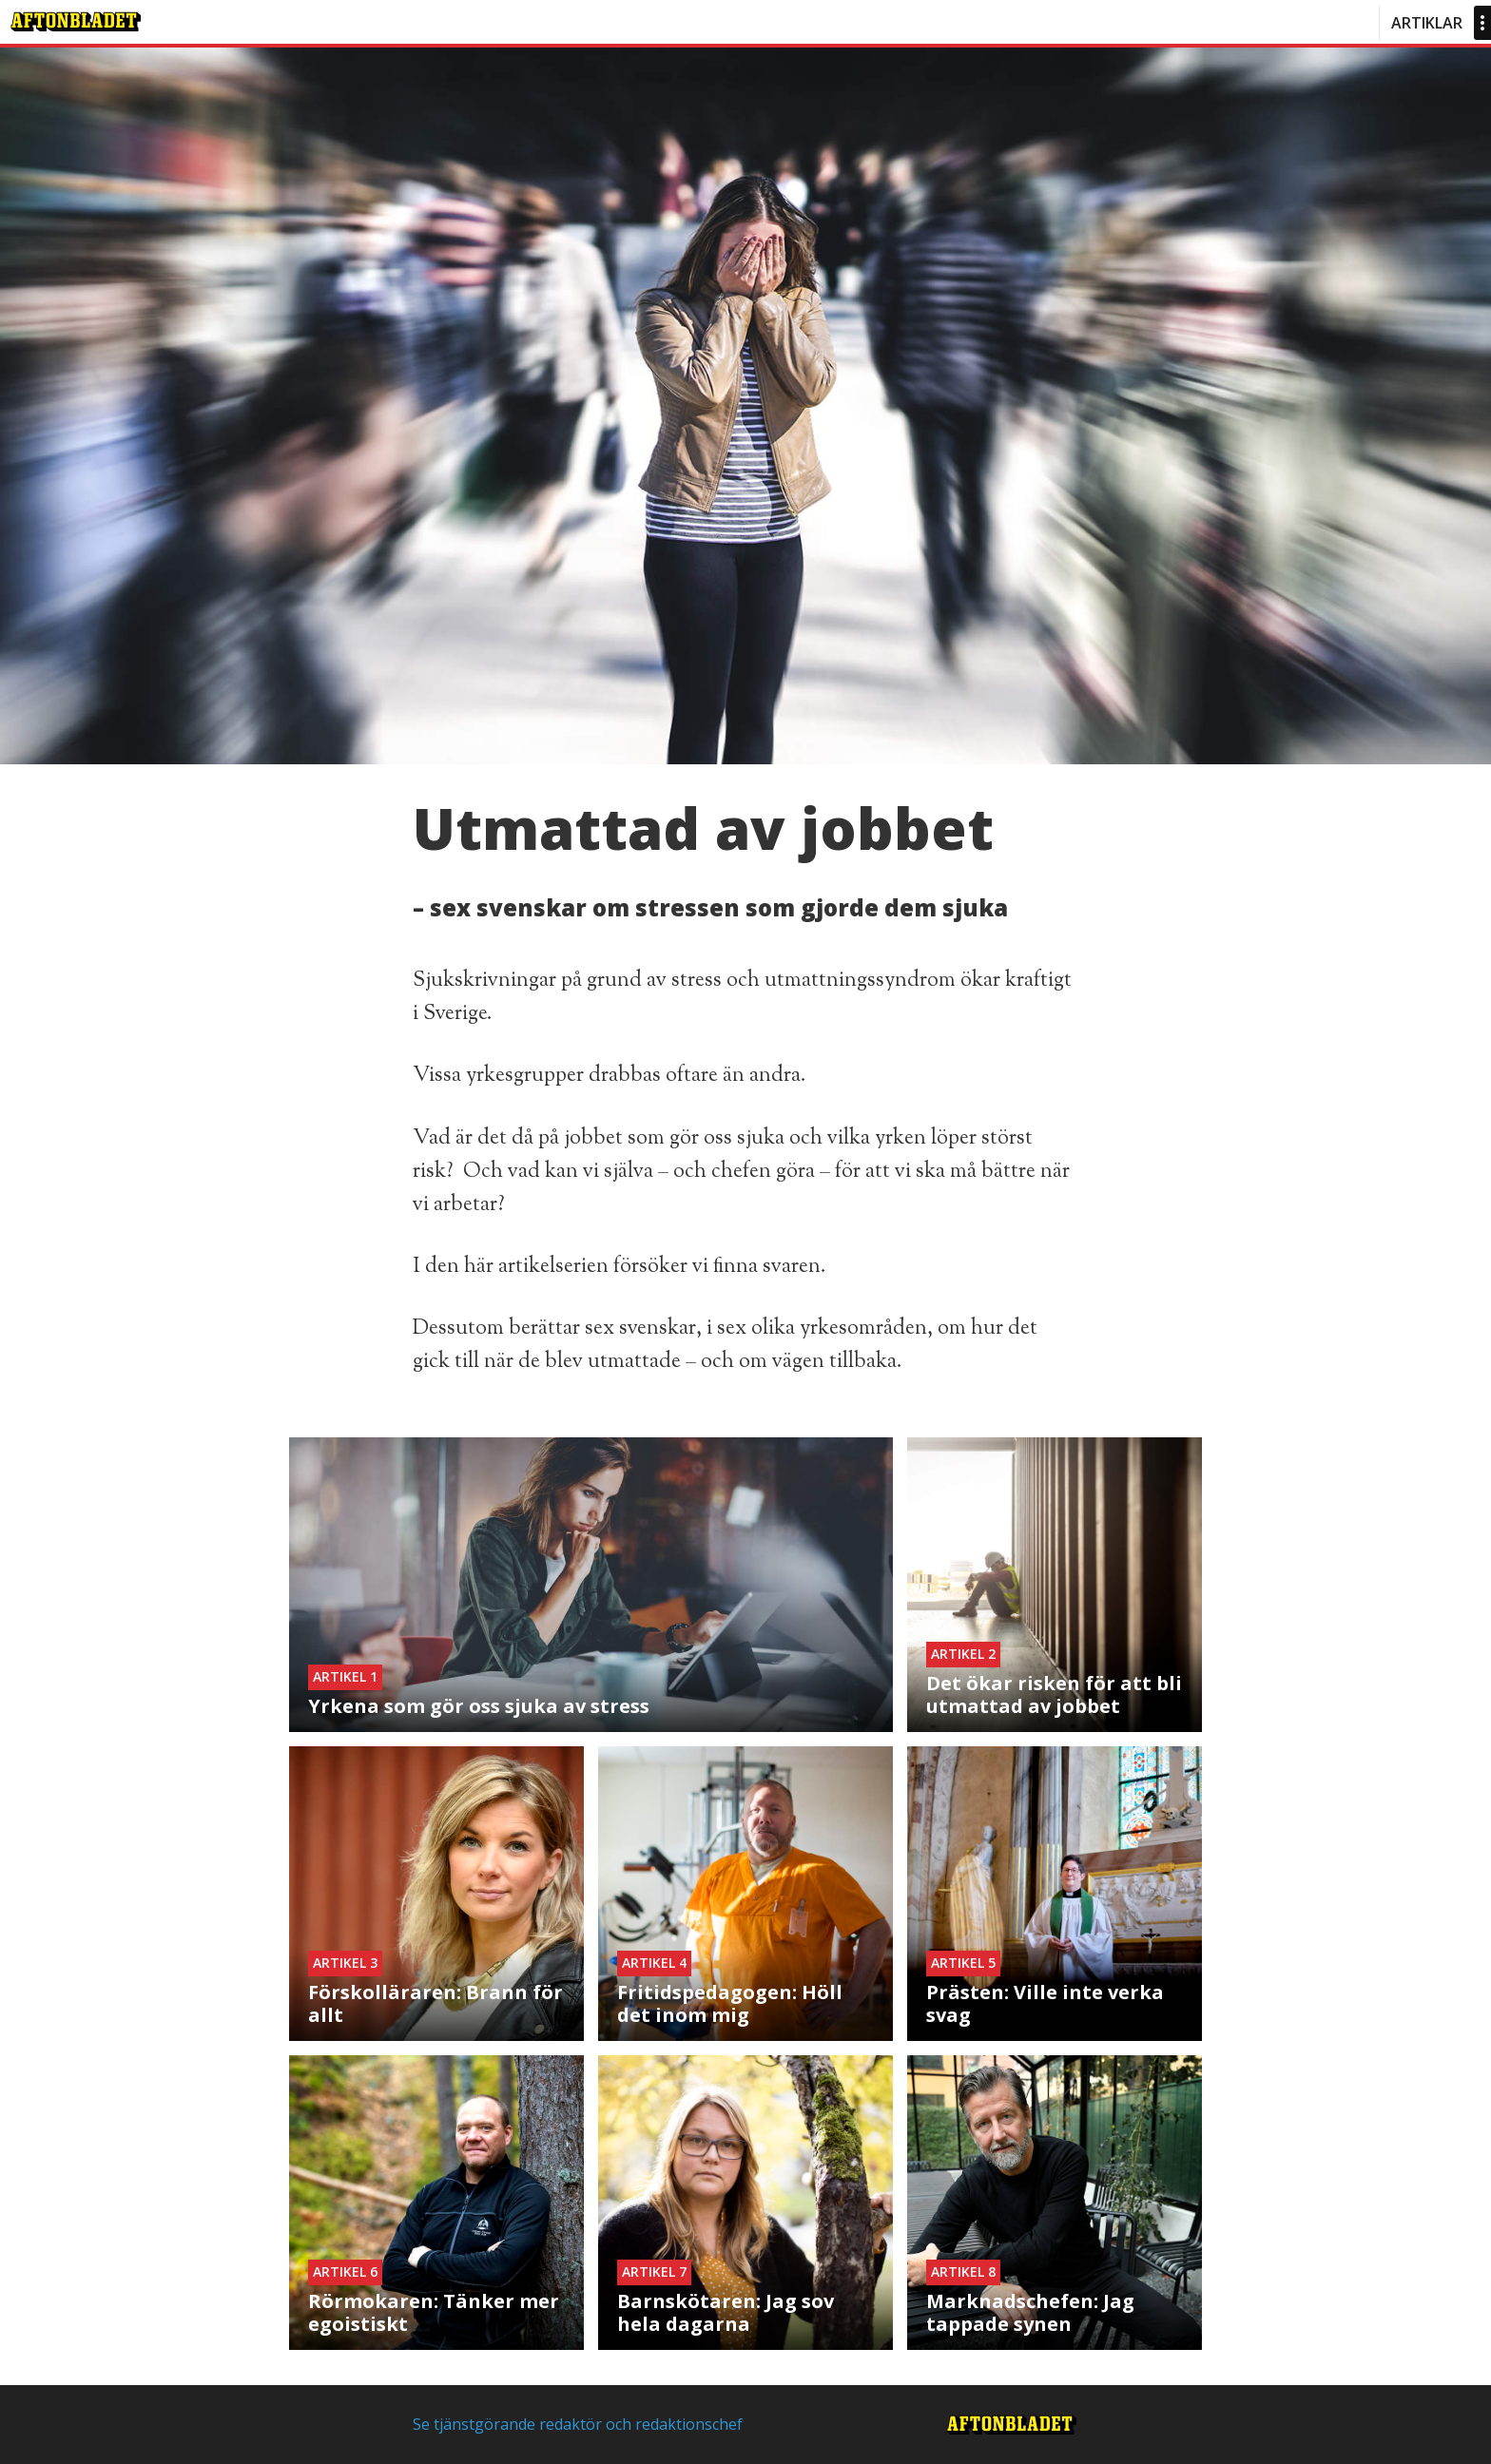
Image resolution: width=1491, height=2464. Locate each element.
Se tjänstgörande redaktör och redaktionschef (578, 2424)
